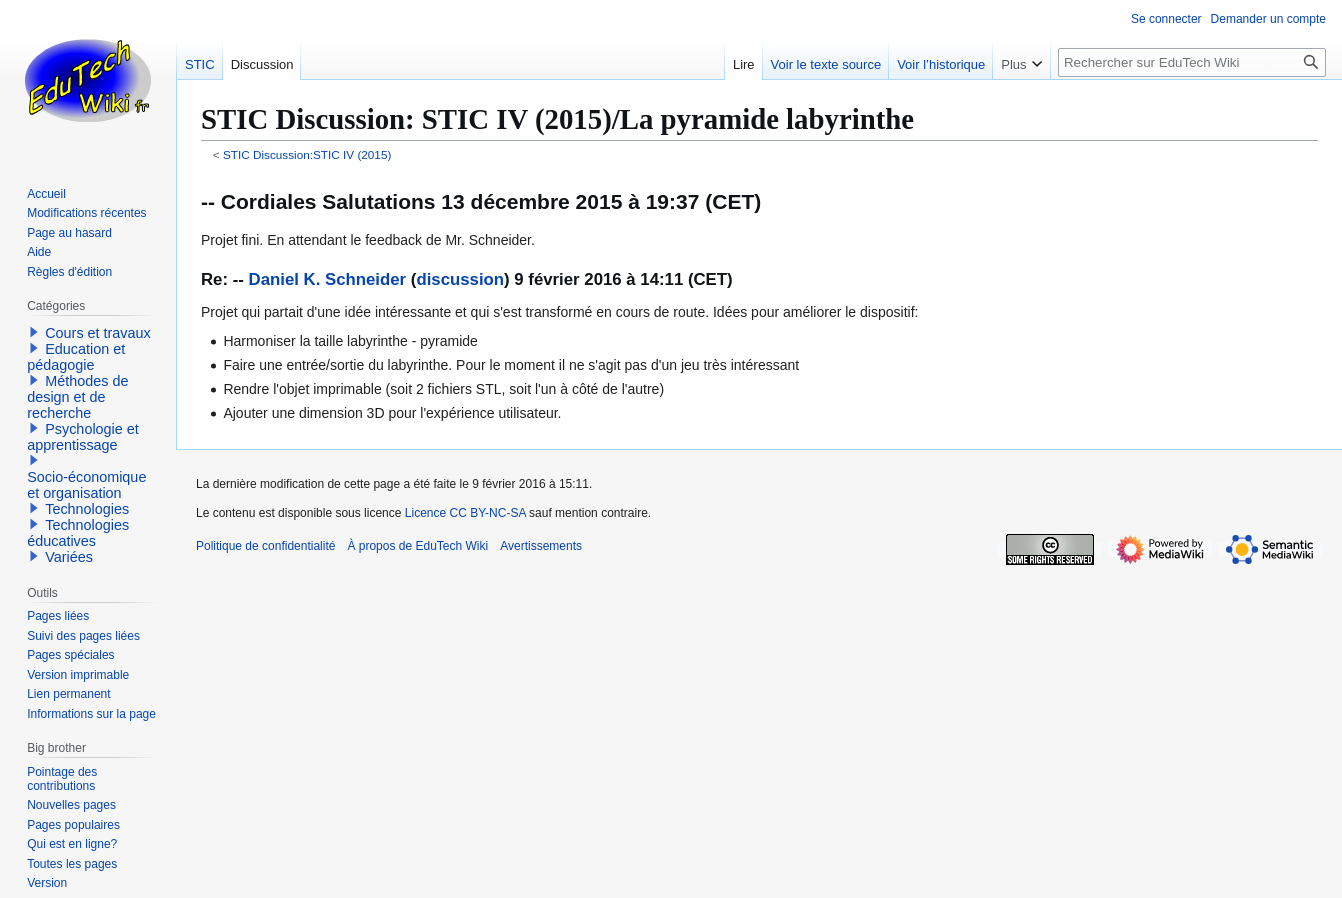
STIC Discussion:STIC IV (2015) (307, 154)
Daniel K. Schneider (328, 279)
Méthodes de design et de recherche (77, 397)
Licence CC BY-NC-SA (465, 513)
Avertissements (541, 546)
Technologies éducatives (78, 533)
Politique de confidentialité (265, 546)
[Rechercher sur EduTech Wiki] (1192, 62)
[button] (34, 332)
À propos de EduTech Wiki (417, 546)
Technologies (87, 509)
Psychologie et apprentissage (83, 437)
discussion (460, 279)
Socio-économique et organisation (86, 485)
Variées (69, 557)
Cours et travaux (98, 333)
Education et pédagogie (76, 357)
